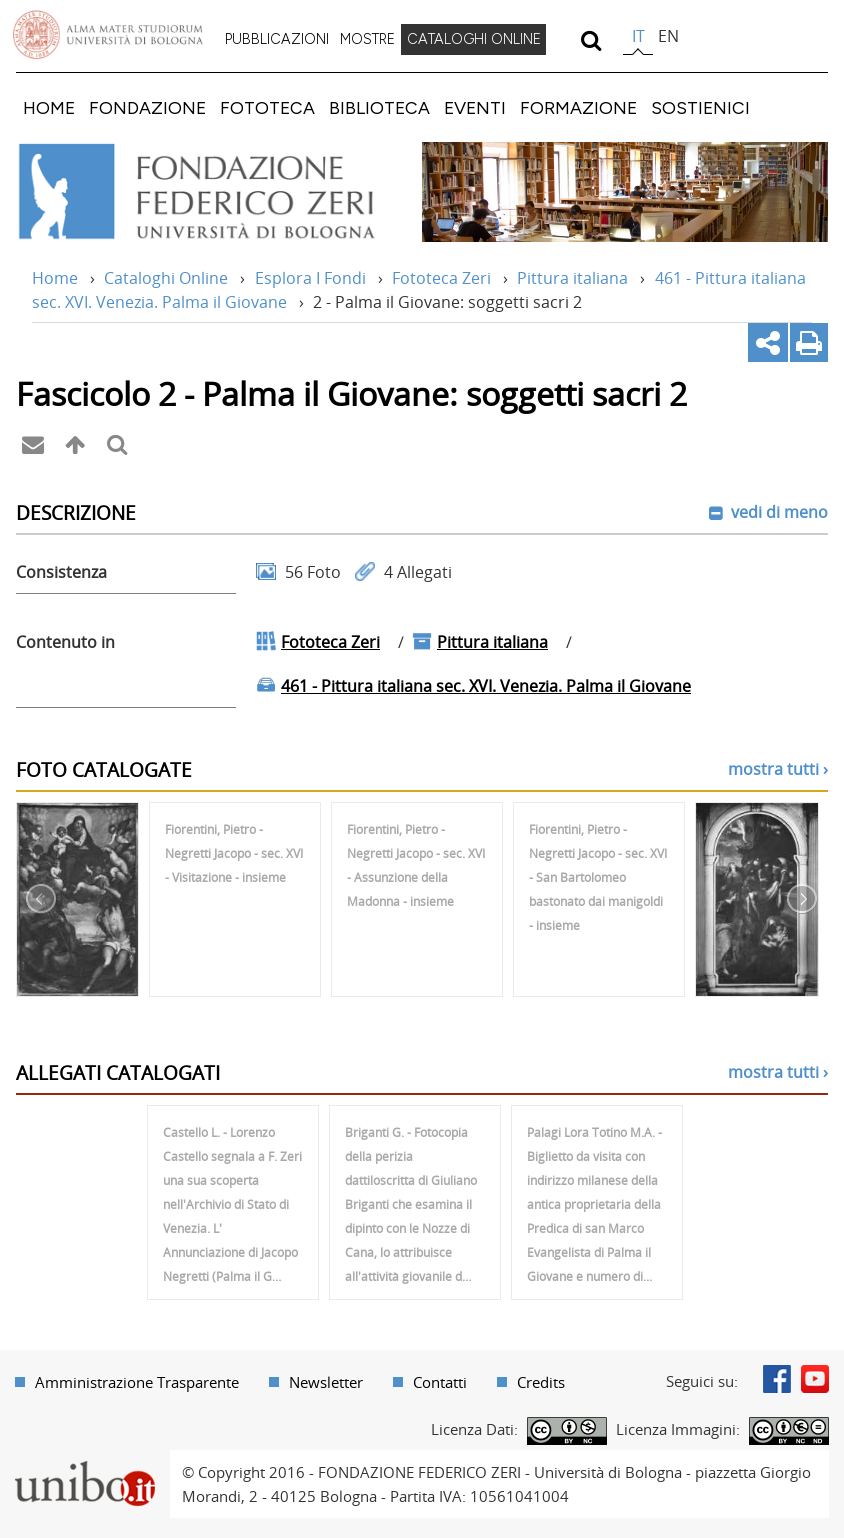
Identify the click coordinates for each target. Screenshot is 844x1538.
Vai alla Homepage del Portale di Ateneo (108, 35)
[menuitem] (277, 40)
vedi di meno (777, 512)
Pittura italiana (572, 278)
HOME (49, 107)
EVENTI (475, 107)
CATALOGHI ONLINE (474, 39)
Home (55, 278)
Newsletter (326, 1382)
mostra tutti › (778, 769)
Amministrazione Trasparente (137, 1382)
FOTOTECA (267, 107)
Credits (541, 1382)
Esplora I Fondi (310, 278)
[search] (590, 40)
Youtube (815, 1379)
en (668, 36)
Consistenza (61, 572)
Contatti (440, 1382)
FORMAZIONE (578, 107)
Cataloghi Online (166, 278)
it (638, 36)
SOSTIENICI (700, 107)
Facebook (777, 1379)
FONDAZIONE (147, 107)
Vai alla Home (209, 192)
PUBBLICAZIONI (277, 39)
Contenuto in (65, 642)
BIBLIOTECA (379, 107)
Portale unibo (84, 1462)
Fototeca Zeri (441, 278)
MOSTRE (367, 39)
